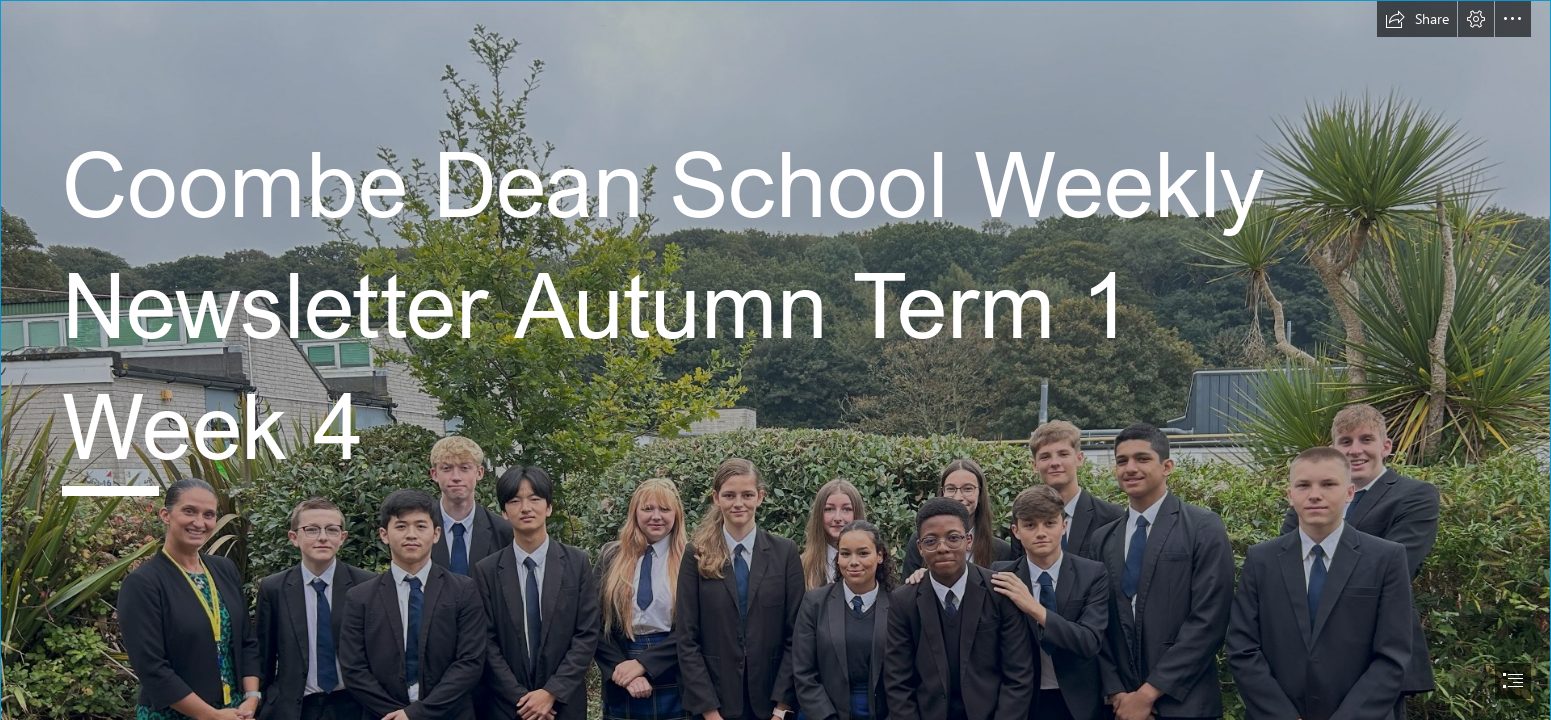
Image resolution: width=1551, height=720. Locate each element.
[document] (775, 360)
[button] (1417, 19)
